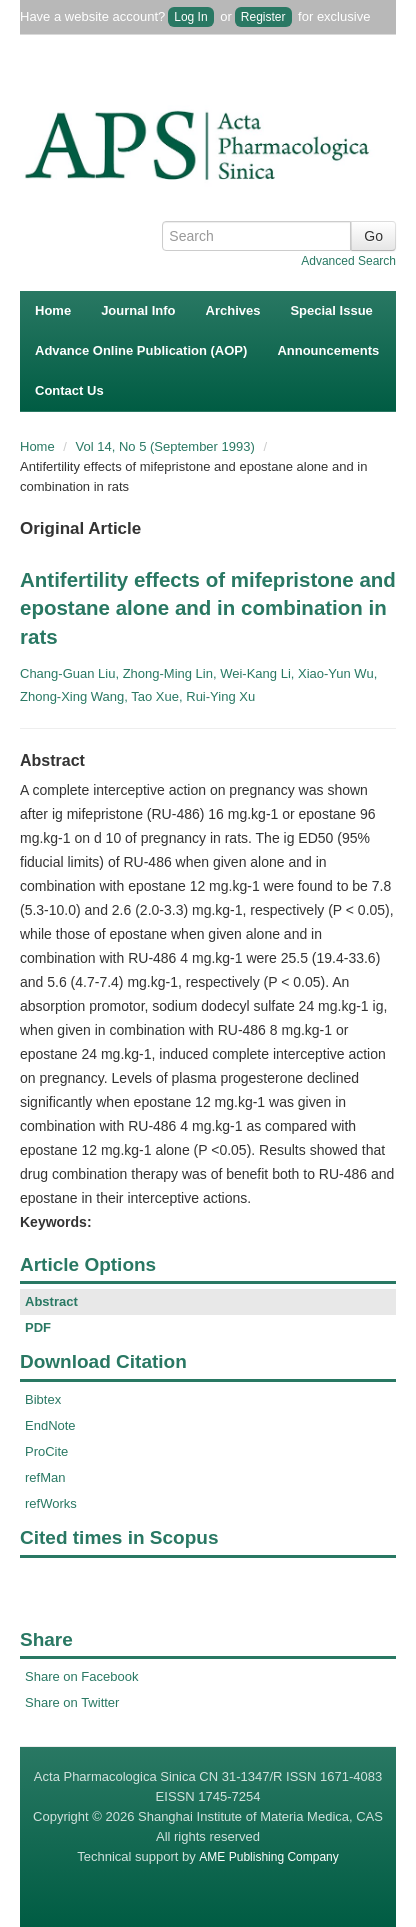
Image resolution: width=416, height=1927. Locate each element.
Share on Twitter (72, 1702)
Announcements (328, 350)
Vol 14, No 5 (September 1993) (167, 446)
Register (263, 17)
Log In (190, 17)
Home (53, 310)
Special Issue (331, 310)
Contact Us (69, 390)
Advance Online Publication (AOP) (141, 350)
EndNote (50, 1425)
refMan (45, 1477)
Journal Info (138, 310)
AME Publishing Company (268, 1857)
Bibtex (43, 1399)
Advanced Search (348, 261)
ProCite (46, 1451)
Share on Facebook (81, 1676)
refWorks (51, 1503)
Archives (233, 310)
